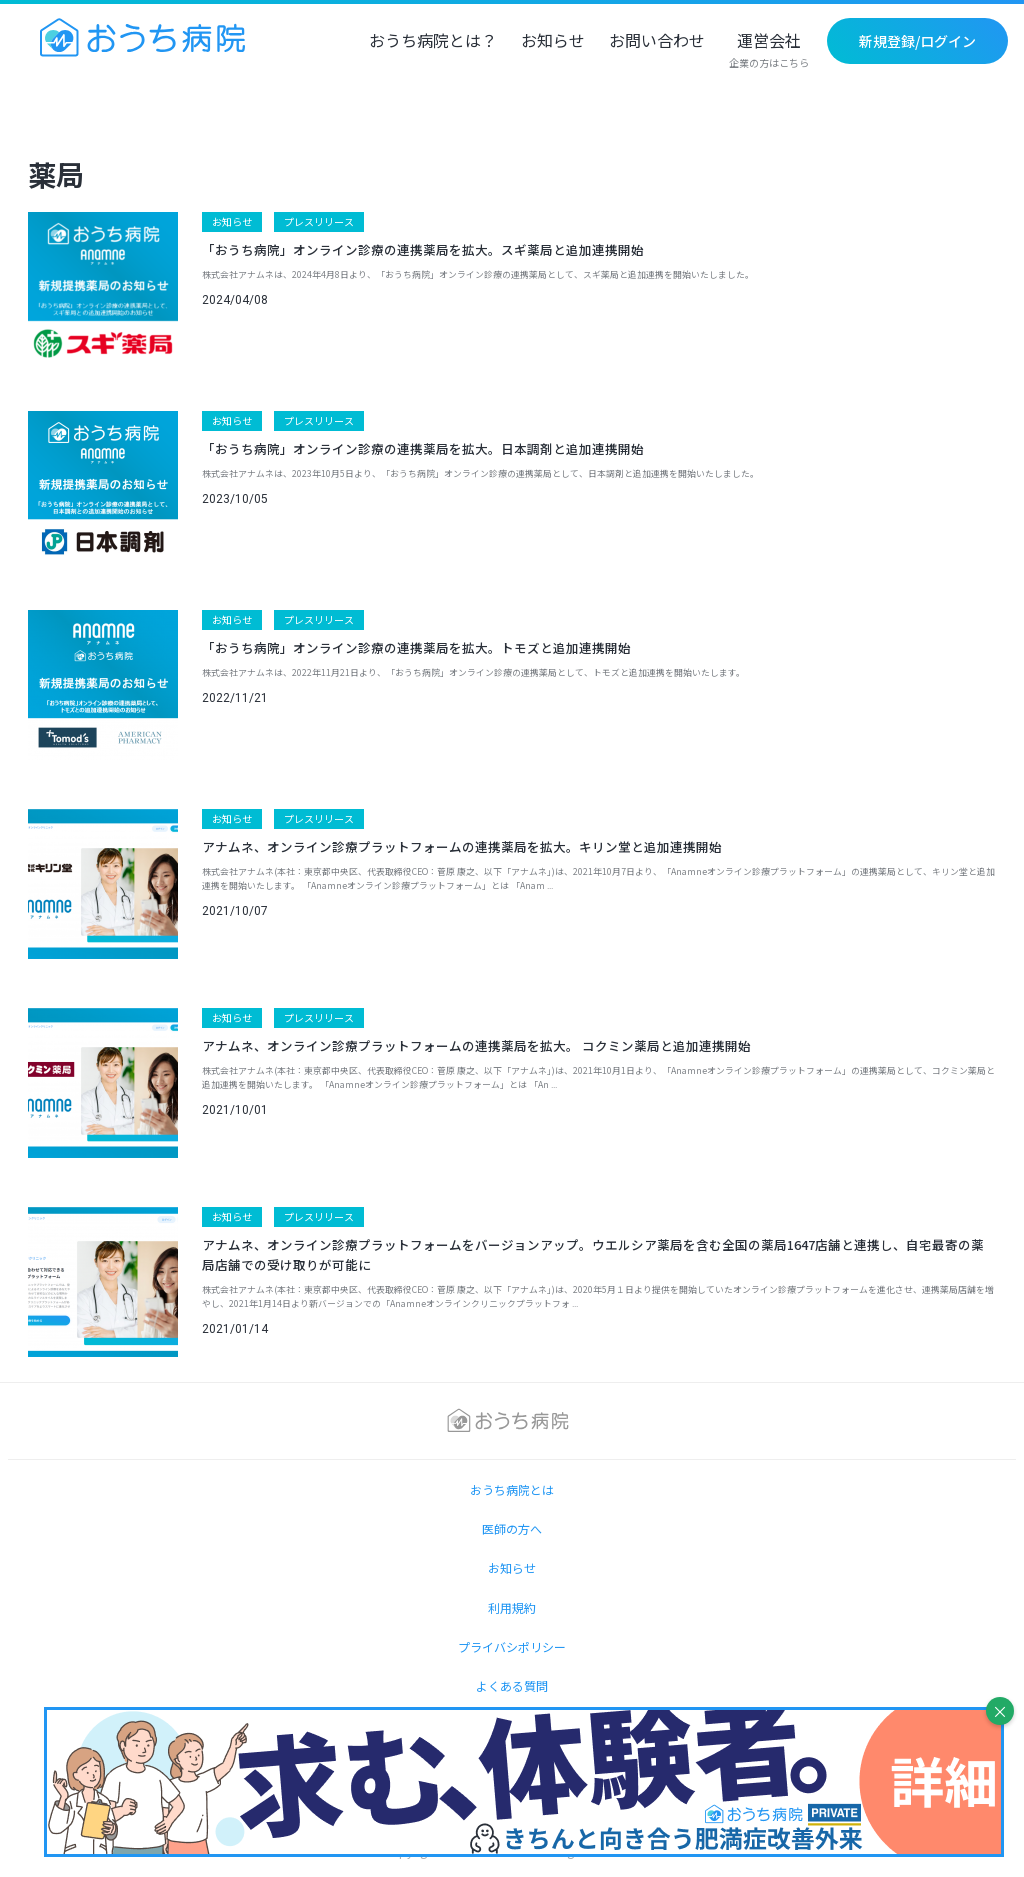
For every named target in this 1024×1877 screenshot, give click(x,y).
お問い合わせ (657, 42)
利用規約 (512, 1607)
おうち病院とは (512, 1489)
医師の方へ (512, 1528)
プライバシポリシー (512, 1646)
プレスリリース (319, 221)
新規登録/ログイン (917, 41)
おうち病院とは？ (433, 42)
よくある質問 (512, 1685)
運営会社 (769, 51)
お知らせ (553, 42)
